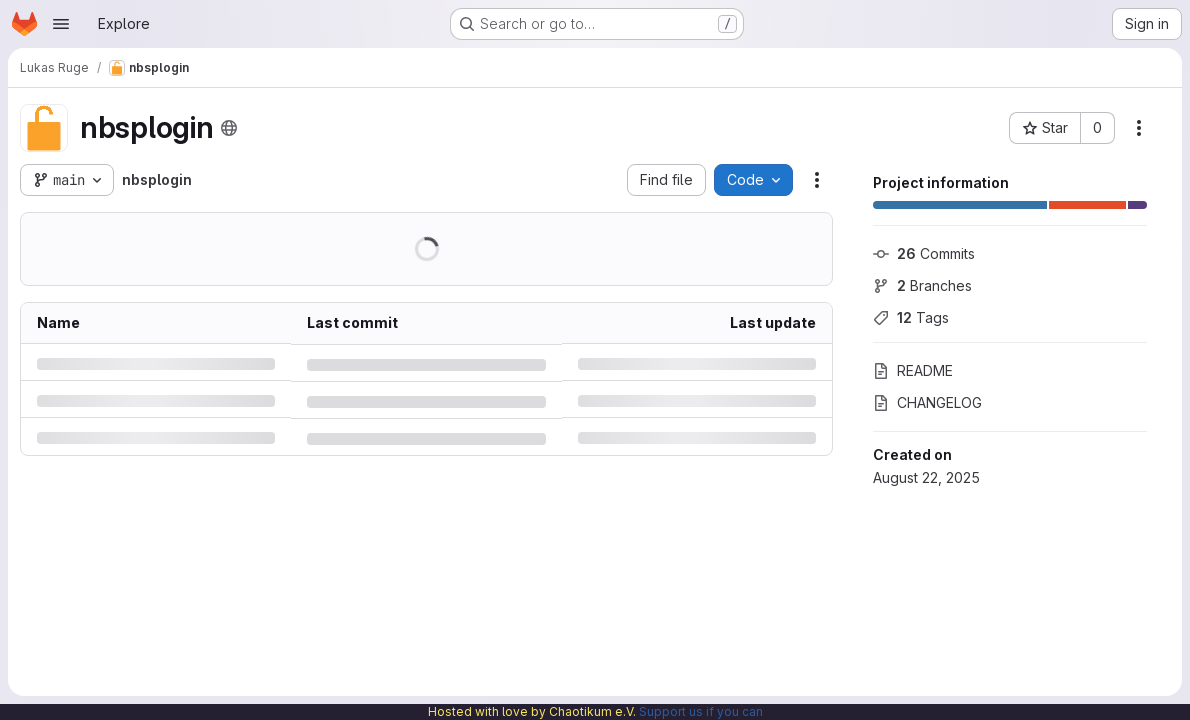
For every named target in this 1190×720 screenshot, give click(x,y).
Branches (922, 285)
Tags (911, 317)
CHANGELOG (927, 402)
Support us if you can (701, 711)
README (913, 370)
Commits (924, 253)
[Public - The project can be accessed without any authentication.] (229, 128)
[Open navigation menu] (61, 24)
